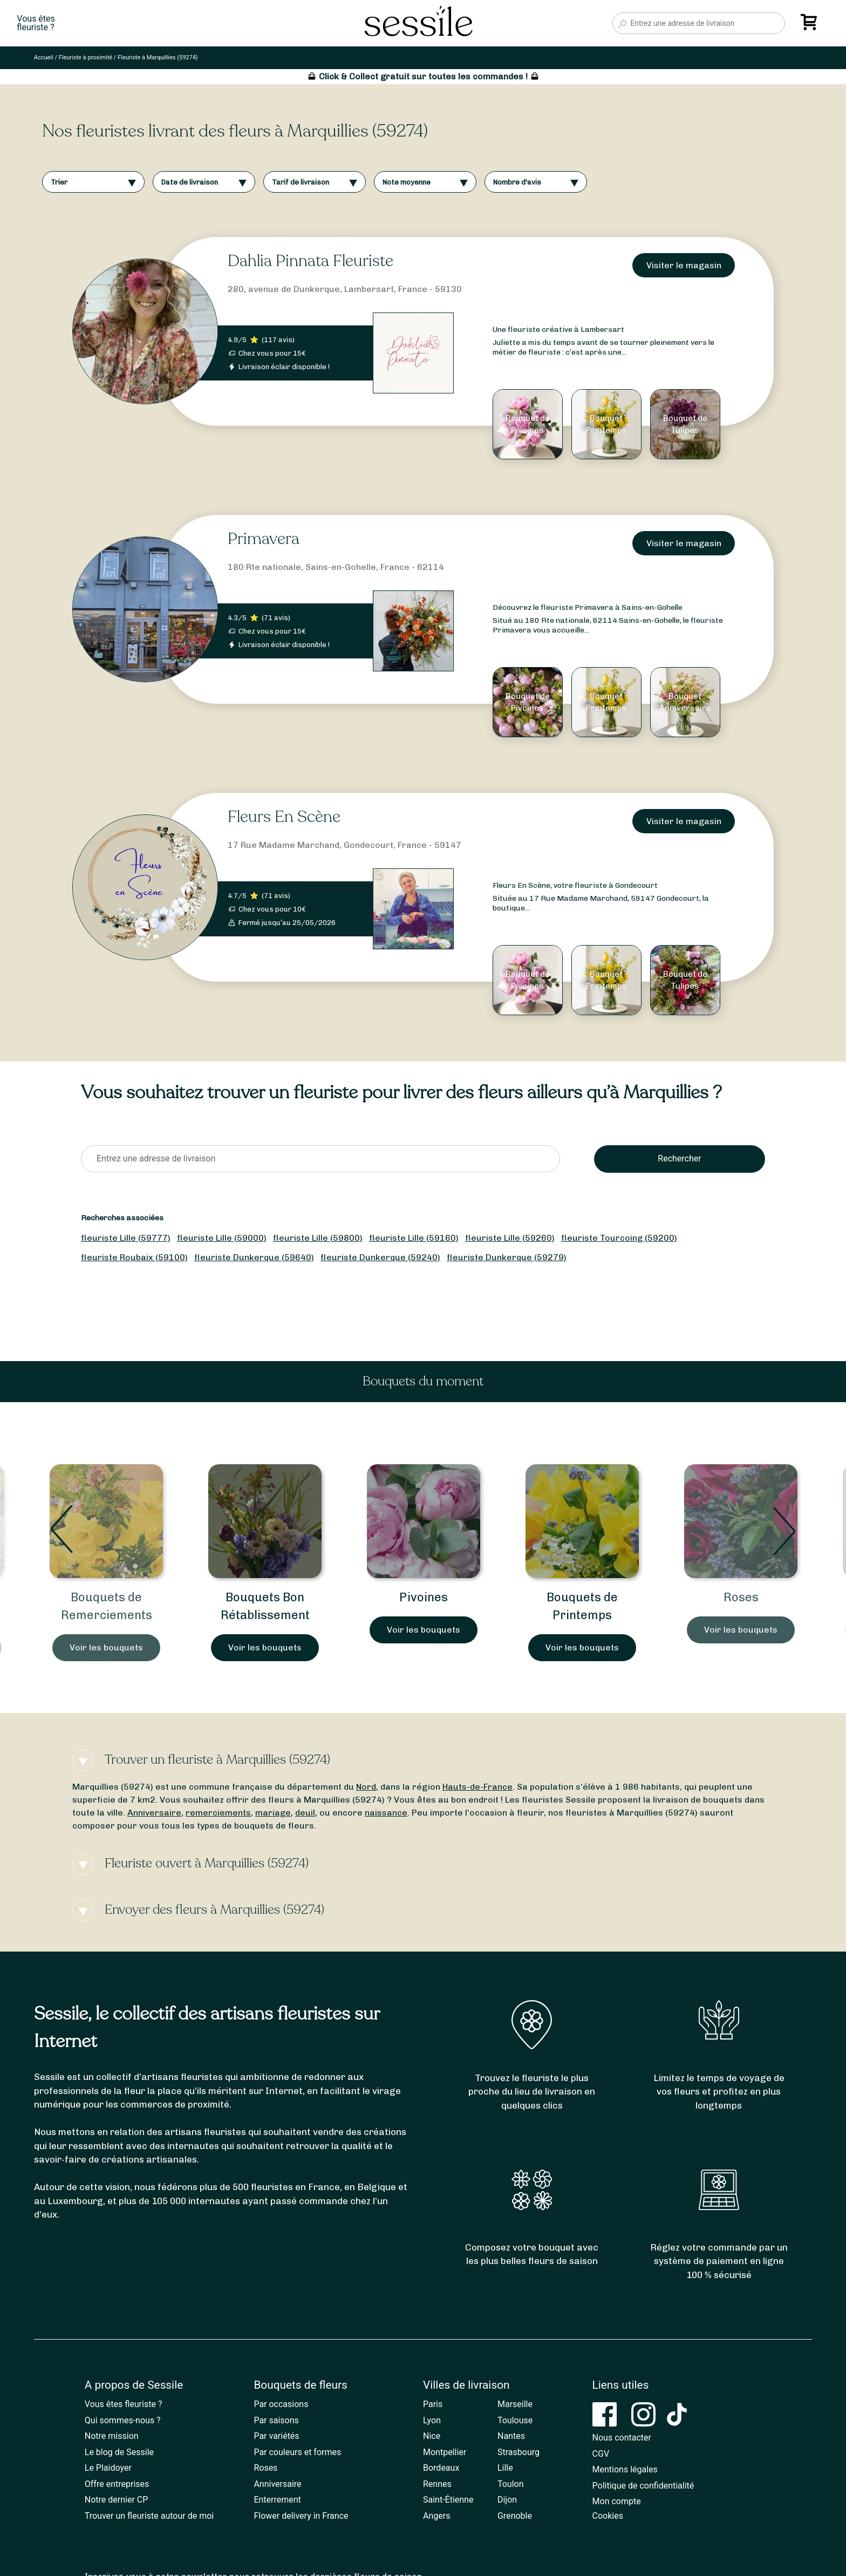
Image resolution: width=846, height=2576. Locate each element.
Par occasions (281, 2404)
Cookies (607, 2516)
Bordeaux (441, 2468)
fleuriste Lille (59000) (222, 1238)
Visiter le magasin (683, 265)
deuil (305, 1812)
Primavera (263, 539)
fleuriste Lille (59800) (318, 1238)
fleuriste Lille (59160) (414, 1238)
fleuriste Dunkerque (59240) (380, 1257)
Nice (431, 2436)
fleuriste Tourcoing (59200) (619, 1238)
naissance (386, 1812)
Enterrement (277, 2500)
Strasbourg (518, 2452)
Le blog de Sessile (119, 2452)
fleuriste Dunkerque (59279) (507, 1257)
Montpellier (444, 2452)
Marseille (515, 2404)
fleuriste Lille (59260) (510, 1238)
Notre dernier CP (116, 2500)
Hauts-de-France (477, 1787)
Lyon (432, 2420)
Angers (436, 2516)
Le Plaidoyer (108, 2468)
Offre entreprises (117, 2484)
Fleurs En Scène (284, 817)
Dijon (507, 2500)
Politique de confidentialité (643, 2485)
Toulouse (515, 2420)
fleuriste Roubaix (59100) (134, 1257)
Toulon (510, 2484)
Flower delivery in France (301, 2516)
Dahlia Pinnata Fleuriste (310, 261)
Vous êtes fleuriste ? (123, 2404)
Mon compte (616, 2501)
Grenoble (514, 2516)
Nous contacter (621, 2437)
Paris (432, 2404)
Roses (741, 1597)
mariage (273, 1812)
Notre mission (112, 2436)
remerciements (218, 1812)
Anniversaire (154, 1812)
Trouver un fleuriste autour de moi (149, 2516)
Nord (366, 1787)
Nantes (511, 2436)
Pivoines (423, 1597)
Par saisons (276, 2420)
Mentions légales (625, 2469)
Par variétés (276, 2436)
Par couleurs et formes (297, 2452)
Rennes (437, 2484)
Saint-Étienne (448, 2500)
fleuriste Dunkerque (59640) (254, 1257)
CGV (601, 2454)
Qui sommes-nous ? (123, 2420)
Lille (505, 2468)
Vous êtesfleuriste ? (35, 23)
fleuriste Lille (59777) (125, 1238)
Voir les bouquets (106, 1647)
